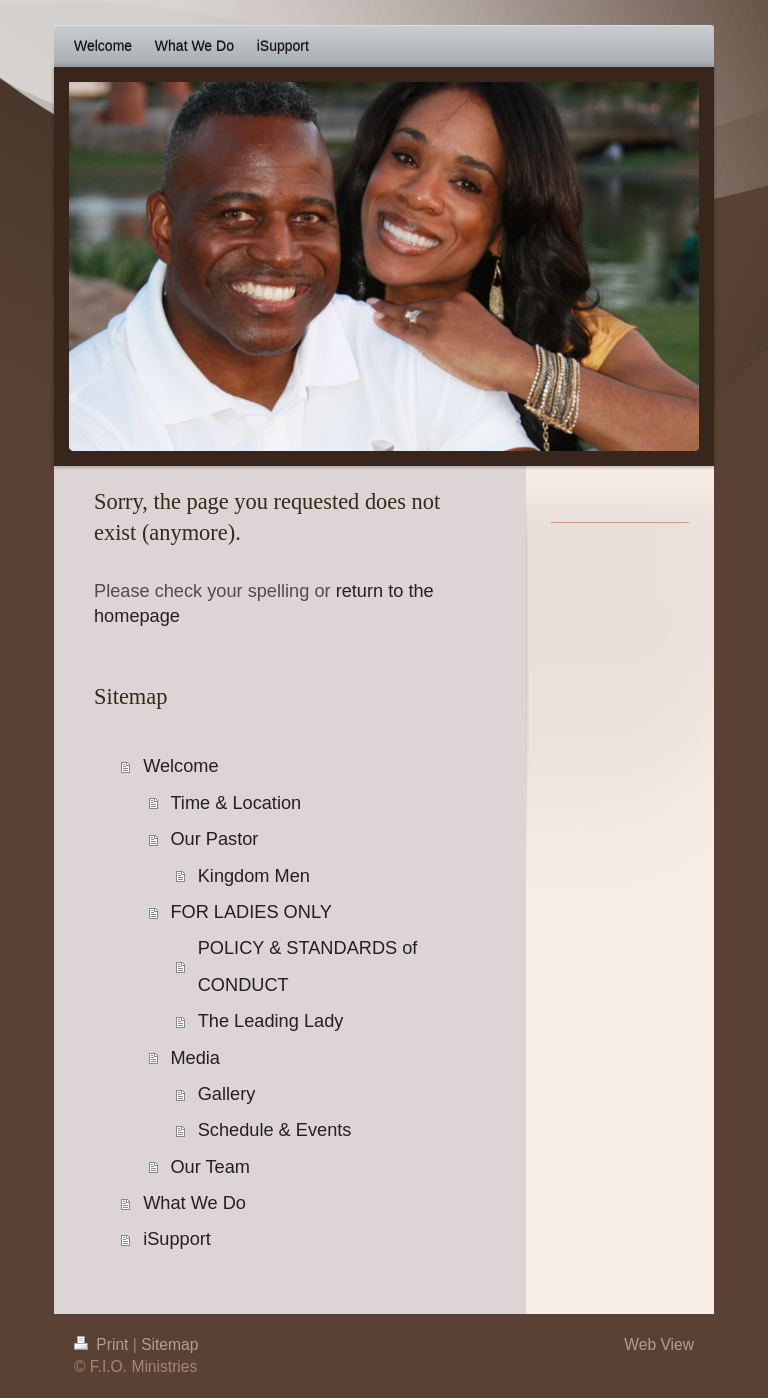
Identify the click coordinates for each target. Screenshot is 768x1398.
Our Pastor (214, 839)
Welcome (180, 766)
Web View (659, 1344)
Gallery (227, 1094)
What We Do (194, 1203)
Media (195, 1058)
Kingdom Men (254, 876)
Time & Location (235, 803)
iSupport (177, 1239)
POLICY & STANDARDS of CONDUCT (308, 966)
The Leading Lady (271, 1021)
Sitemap (169, 1344)
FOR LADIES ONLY (250, 912)
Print (103, 1344)
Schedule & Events (275, 1130)
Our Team (210, 1167)
